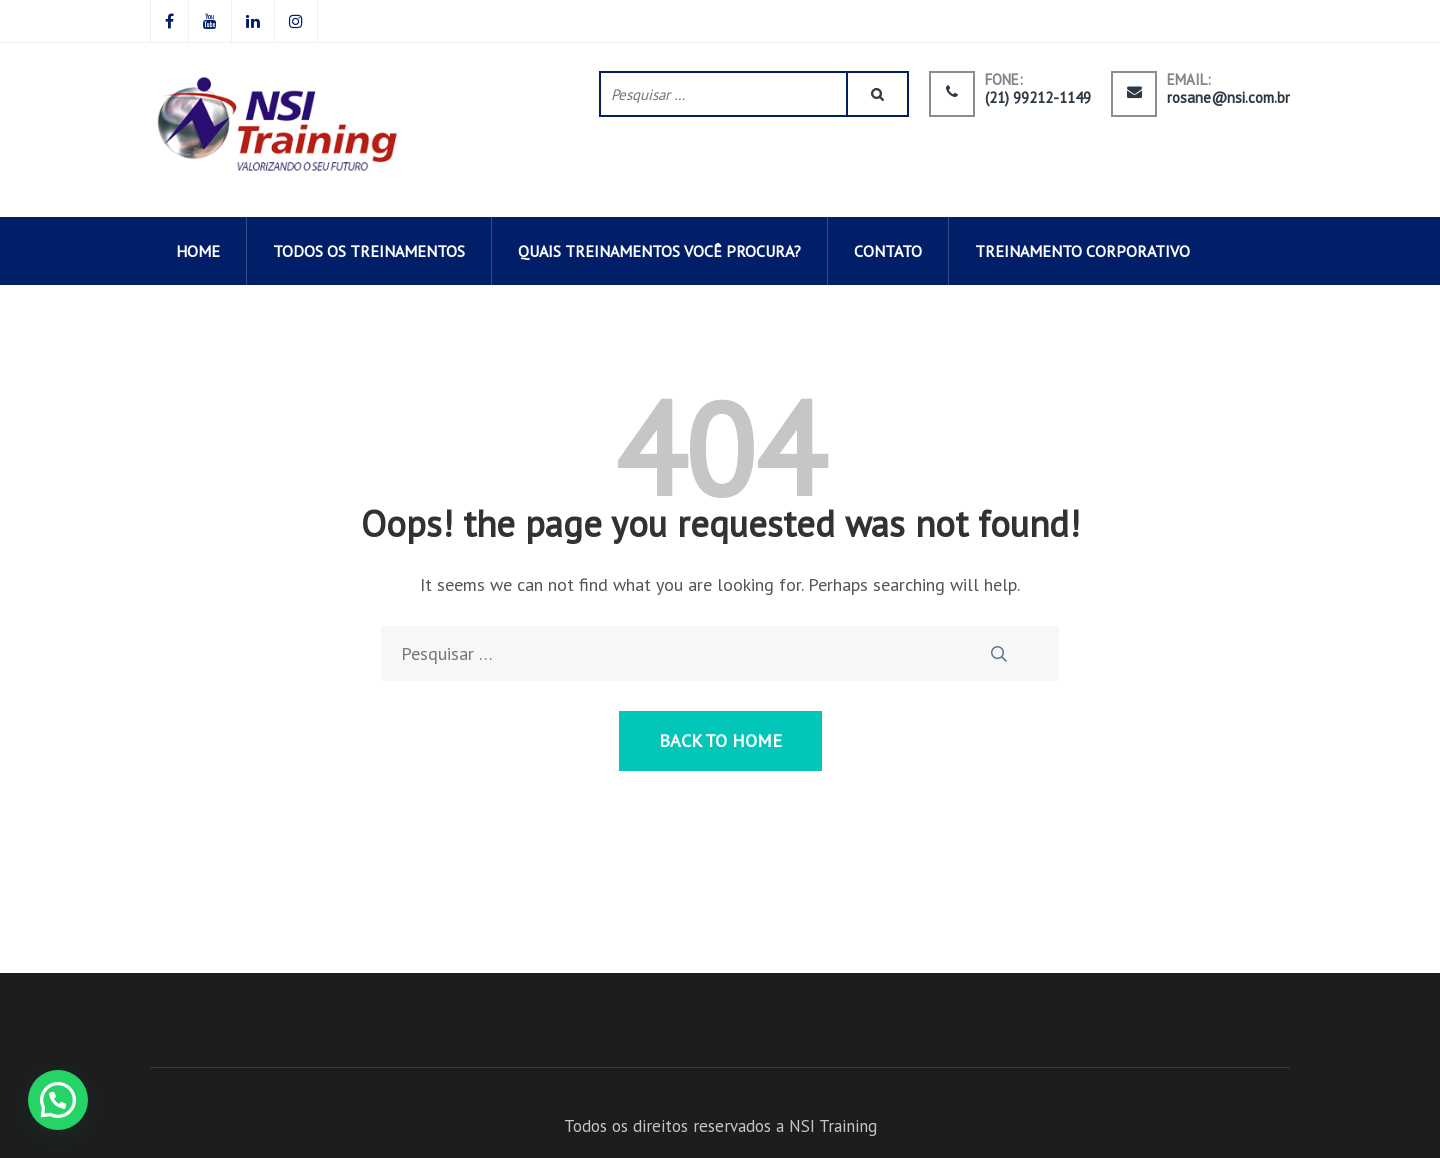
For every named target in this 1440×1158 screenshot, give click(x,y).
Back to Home (720, 740)
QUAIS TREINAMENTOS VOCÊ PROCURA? (659, 251)
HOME (198, 251)
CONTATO (888, 251)
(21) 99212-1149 (1038, 98)
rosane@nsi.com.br (1228, 98)
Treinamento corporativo (1082, 251)
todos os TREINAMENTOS (369, 251)
